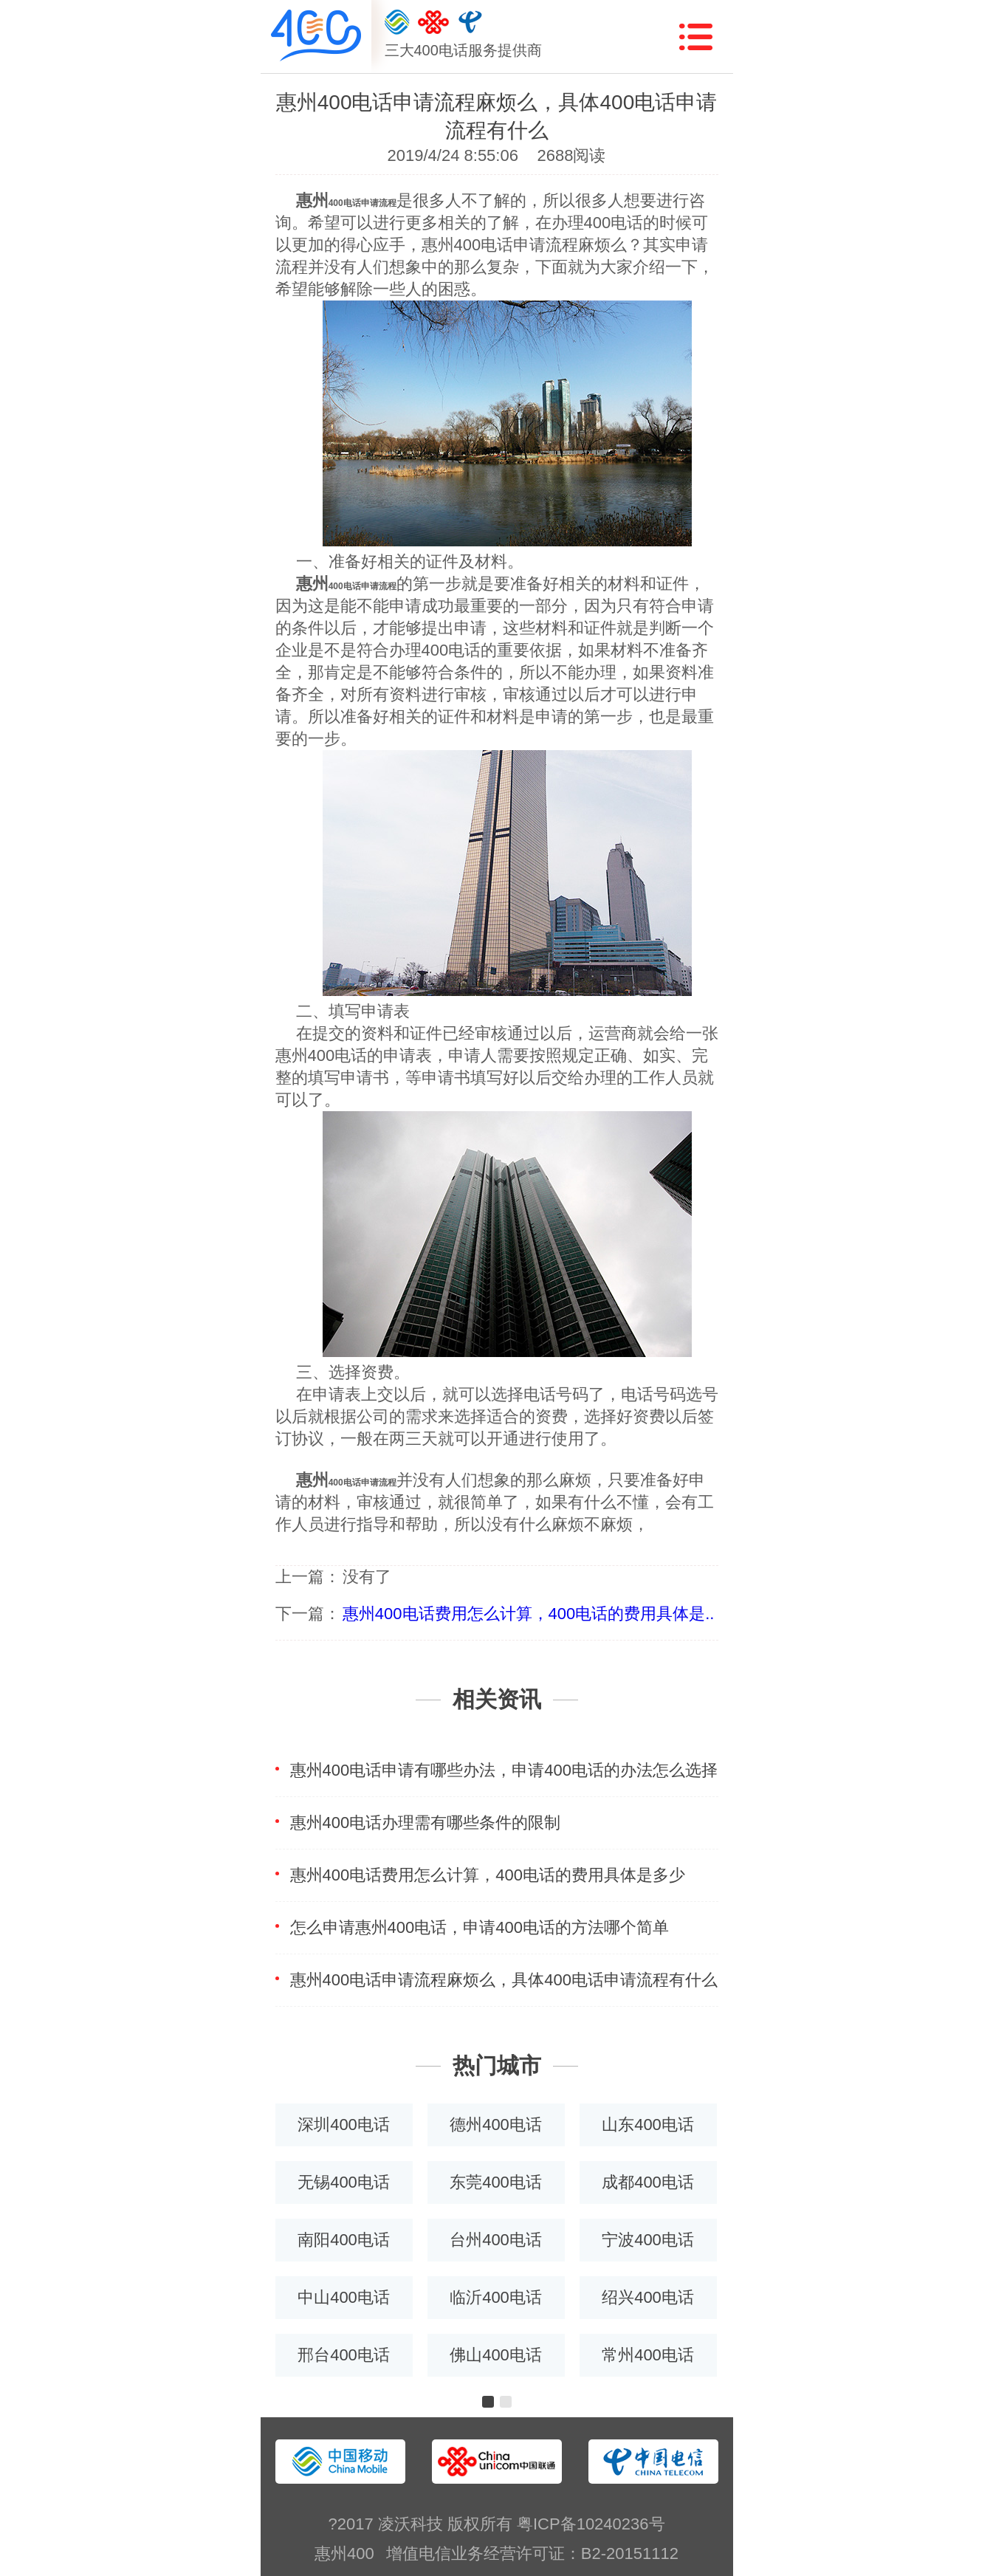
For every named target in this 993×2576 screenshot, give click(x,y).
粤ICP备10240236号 (591, 2524)
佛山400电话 (496, 2355)
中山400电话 (344, 2297)
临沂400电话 (496, 2297)
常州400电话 (648, 2355)
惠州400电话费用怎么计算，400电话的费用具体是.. (529, 1613)
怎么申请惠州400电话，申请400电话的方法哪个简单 (479, 1927)
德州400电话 (496, 2124)
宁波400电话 (648, 2239)
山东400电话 (648, 2124)
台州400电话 (496, 2239)
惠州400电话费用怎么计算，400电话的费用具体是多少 (487, 1875)
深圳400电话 (344, 2124)
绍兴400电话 (648, 2297)
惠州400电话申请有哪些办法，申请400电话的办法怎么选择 (504, 1770)
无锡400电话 (344, 2182)
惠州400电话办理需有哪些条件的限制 (425, 1822)
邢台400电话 (344, 2355)
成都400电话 (648, 2182)
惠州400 (344, 2553)
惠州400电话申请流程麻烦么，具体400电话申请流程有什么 (504, 1980)
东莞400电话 (496, 2182)
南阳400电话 (344, 2239)
